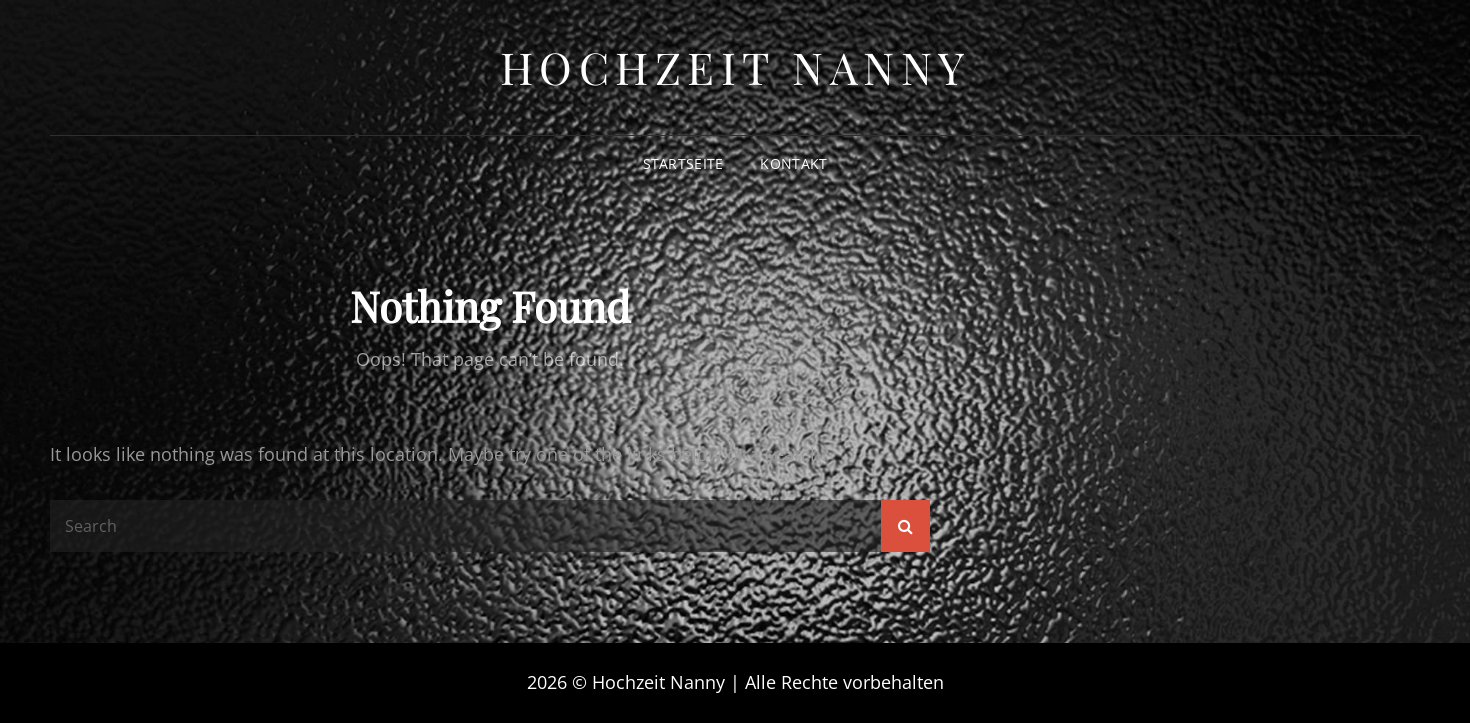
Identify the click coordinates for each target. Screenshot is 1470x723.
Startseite (683, 163)
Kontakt (793, 163)
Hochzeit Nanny (735, 66)
